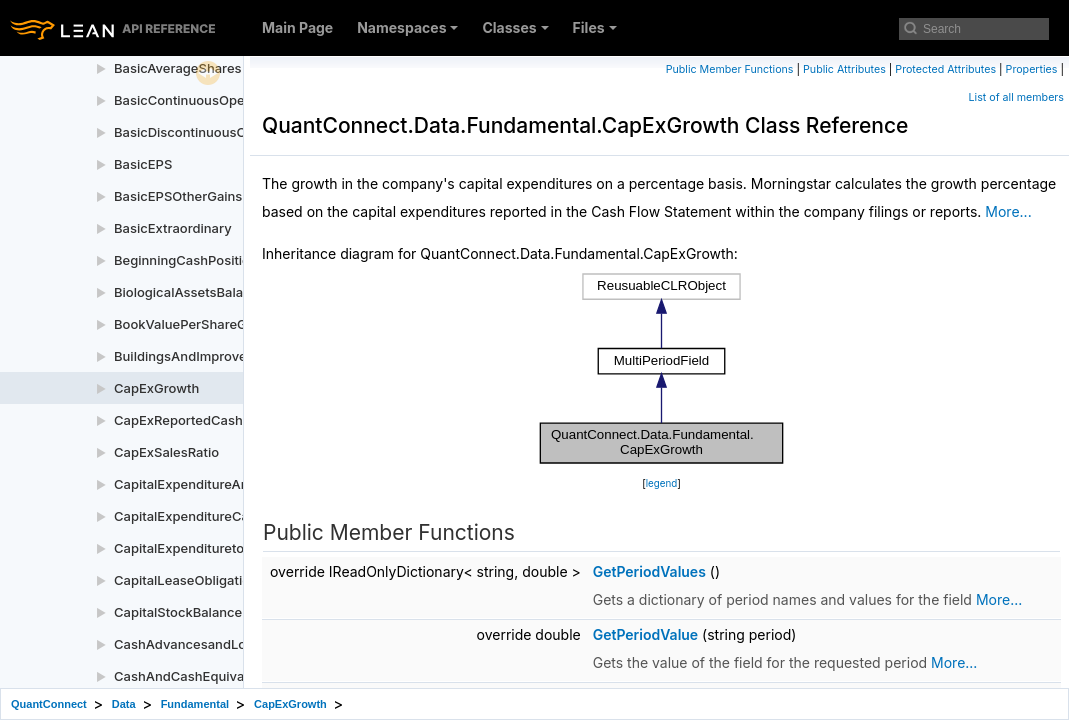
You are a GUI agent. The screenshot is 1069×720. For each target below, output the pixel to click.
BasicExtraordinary (173, 228)
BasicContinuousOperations (200, 100)
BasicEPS (143, 164)
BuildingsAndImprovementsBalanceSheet (242, 356)
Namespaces (407, 27)
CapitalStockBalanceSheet (196, 612)
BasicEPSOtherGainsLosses (200, 196)
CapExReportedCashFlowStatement (225, 420)
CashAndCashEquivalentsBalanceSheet (237, 676)
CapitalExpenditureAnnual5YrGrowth (227, 484)
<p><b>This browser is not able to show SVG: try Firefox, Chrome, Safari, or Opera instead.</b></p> (662, 369)
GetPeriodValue (645, 634)
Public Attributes (844, 69)
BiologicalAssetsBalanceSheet (208, 292)
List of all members (1016, 97)
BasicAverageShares (178, 68)
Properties (1032, 69)
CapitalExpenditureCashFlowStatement (235, 516)
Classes (515, 27)
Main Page (297, 27)
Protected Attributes (945, 69)
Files (595, 27)
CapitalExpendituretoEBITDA (202, 548)
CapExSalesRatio (166, 452)
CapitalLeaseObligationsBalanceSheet (232, 580)
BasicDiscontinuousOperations (209, 132)
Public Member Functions (730, 69)
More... (1008, 211)
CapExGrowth (156, 388)
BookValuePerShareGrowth (198, 324)
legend (662, 483)
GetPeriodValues (649, 571)
